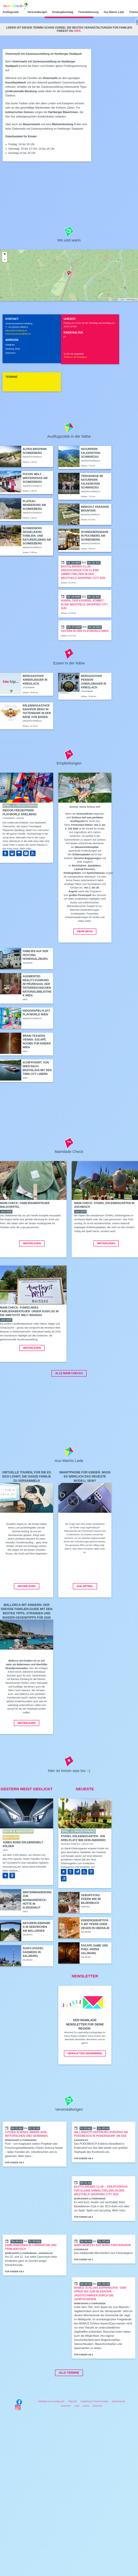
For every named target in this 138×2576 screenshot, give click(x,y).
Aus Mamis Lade (114, 12)
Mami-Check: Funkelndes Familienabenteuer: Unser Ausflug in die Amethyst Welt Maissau (29, 1341)
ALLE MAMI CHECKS (69, 1433)
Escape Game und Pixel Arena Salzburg (94, 2009)
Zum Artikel (85, 1646)
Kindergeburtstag (62, 12)
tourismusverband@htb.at (18, 333)
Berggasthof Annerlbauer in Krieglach (35, 680)
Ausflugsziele (11, 12)
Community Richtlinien (95, 2461)
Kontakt (66, 2466)
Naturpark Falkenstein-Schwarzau (91, 453)
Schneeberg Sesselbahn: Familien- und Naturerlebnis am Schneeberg (37, 536)
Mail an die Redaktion (75, 357)
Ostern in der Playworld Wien (85, 631)
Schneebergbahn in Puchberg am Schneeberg (94, 536)
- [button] (4, 259)
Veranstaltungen (37, 12)
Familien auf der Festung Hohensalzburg (35, 955)
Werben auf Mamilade (51, 2461)
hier (77, 30)
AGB (77, 2466)
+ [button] (5, 254)
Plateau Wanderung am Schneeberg (34, 505)
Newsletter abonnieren (85, 2113)
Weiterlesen (32, 1273)
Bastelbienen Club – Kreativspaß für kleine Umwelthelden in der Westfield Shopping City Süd (101, 2250)
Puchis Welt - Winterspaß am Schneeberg (35, 478)
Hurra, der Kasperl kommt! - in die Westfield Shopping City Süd (84, 604)
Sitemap (97, 2466)
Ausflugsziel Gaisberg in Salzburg (33, 2012)
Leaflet (122, 300)
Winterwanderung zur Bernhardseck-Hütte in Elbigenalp (37, 1960)
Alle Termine (69, 2432)
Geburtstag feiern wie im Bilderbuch (91, 1959)
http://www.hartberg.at (16, 330)
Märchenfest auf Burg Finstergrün (102, 2305)
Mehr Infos (85, 931)
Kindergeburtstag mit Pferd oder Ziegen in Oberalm (95, 1984)
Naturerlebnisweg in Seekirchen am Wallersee (36, 1987)
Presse (72, 2461)
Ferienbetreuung (88, 12)
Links (86, 2466)
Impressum (118, 2461)
